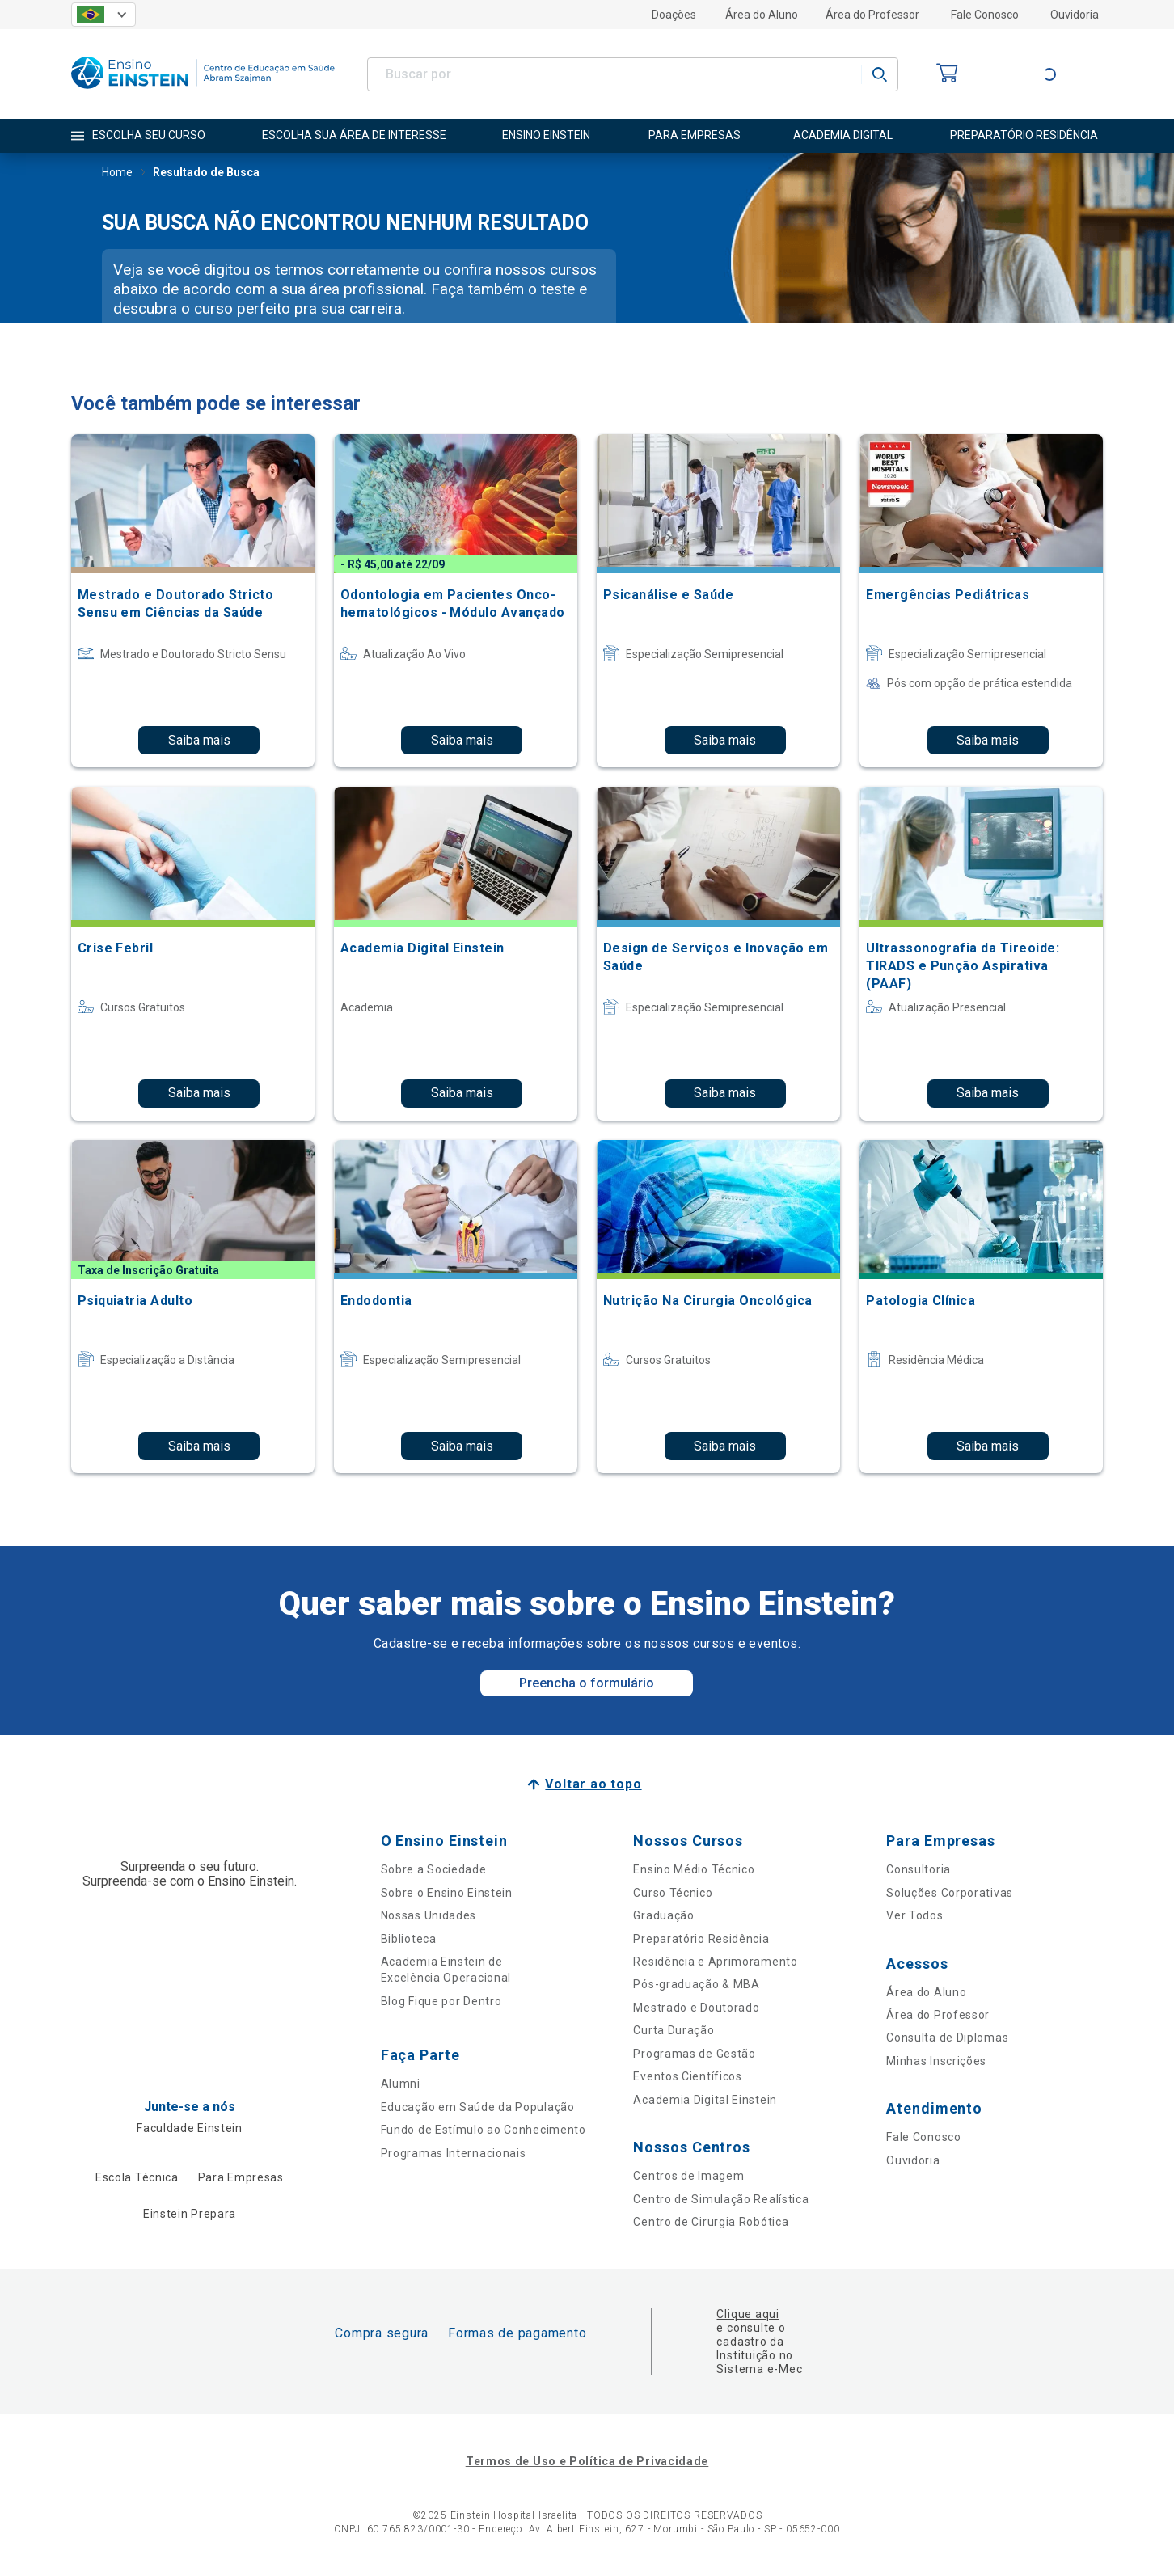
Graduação (663, 1915)
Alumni (400, 2083)
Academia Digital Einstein (705, 2099)
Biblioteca (409, 1938)
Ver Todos (914, 1915)
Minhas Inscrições (936, 2060)
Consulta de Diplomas (947, 2037)
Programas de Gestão (694, 2053)
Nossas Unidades (429, 1915)
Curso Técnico (672, 1892)
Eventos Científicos (687, 2076)
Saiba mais (199, 740)
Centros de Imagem (688, 2175)
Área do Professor (872, 14)
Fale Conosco (985, 14)
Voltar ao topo (593, 1784)
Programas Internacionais (453, 2153)
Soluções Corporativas (949, 1892)
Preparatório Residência (701, 1938)
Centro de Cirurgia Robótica (710, 2221)
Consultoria (918, 1869)
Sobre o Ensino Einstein (447, 1892)
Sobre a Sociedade (434, 1869)
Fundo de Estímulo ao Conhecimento (483, 2129)
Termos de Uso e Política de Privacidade (587, 2461)
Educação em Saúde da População (478, 2107)
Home (117, 173)
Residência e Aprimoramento (715, 1961)
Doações (674, 14)
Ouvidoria (1074, 14)
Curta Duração (673, 2030)
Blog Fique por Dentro (441, 2001)
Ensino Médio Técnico (693, 1869)
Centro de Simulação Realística (721, 2199)
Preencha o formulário (586, 1683)
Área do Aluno (761, 14)
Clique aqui (747, 2314)
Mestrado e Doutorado (696, 2007)
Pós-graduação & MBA (696, 1984)
